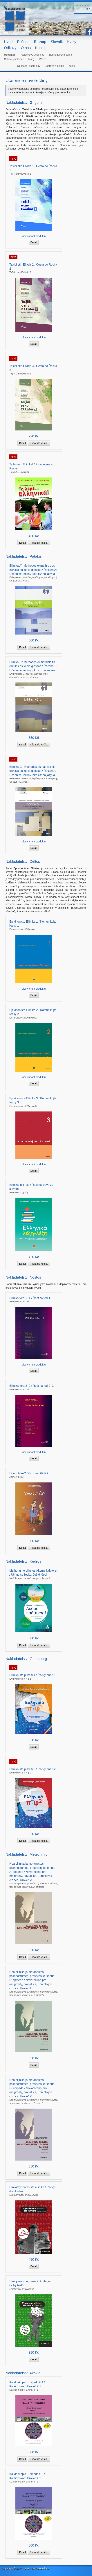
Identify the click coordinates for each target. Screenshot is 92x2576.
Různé (42, 59)
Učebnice (9, 54)
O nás (26, 48)
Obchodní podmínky (28, 65)
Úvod (8, 42)
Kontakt (41, 48)
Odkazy (10, 48)
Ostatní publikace (14, 59)
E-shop (40, 42)
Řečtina (23, 42)
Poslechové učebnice (32, 54)
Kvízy (71, 42)
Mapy (31, 59)
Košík (71, 65)
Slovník (57, 42)
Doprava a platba (54, 65)
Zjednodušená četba (60, 54)
